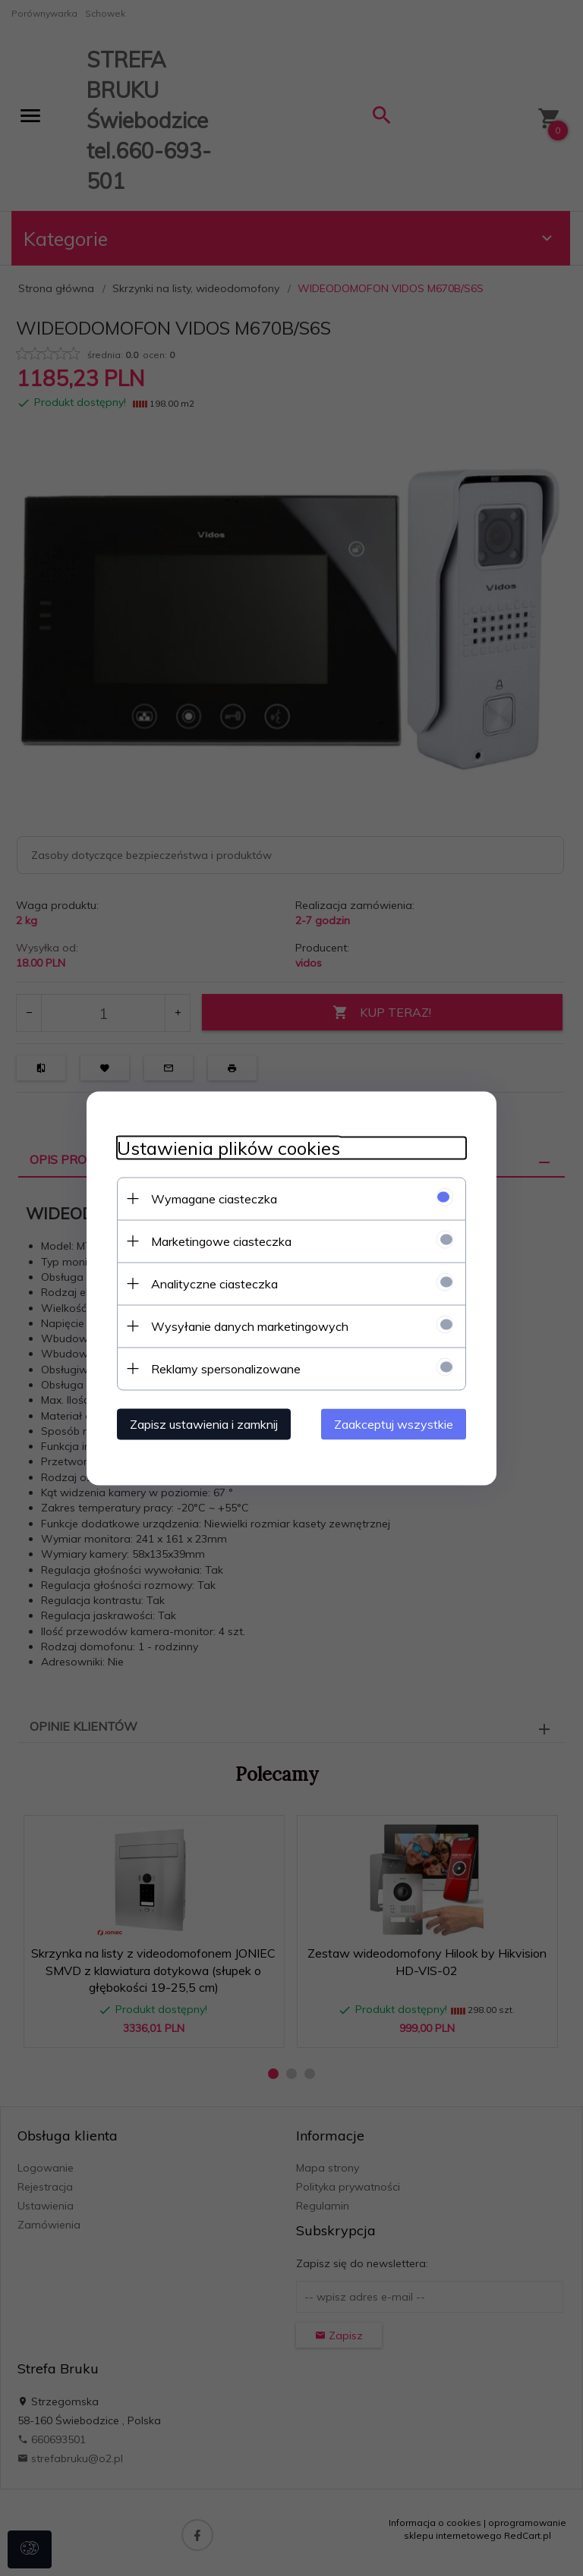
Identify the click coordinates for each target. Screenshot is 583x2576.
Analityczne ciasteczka (214, 1283)
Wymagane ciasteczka (214, 1198)
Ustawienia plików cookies (228, 1148)
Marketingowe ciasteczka (221, 1240)
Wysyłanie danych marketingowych (249, 1325)
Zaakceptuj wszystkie (393, 1423)
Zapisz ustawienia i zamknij (204, 1423)
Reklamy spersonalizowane (226, 1368)
